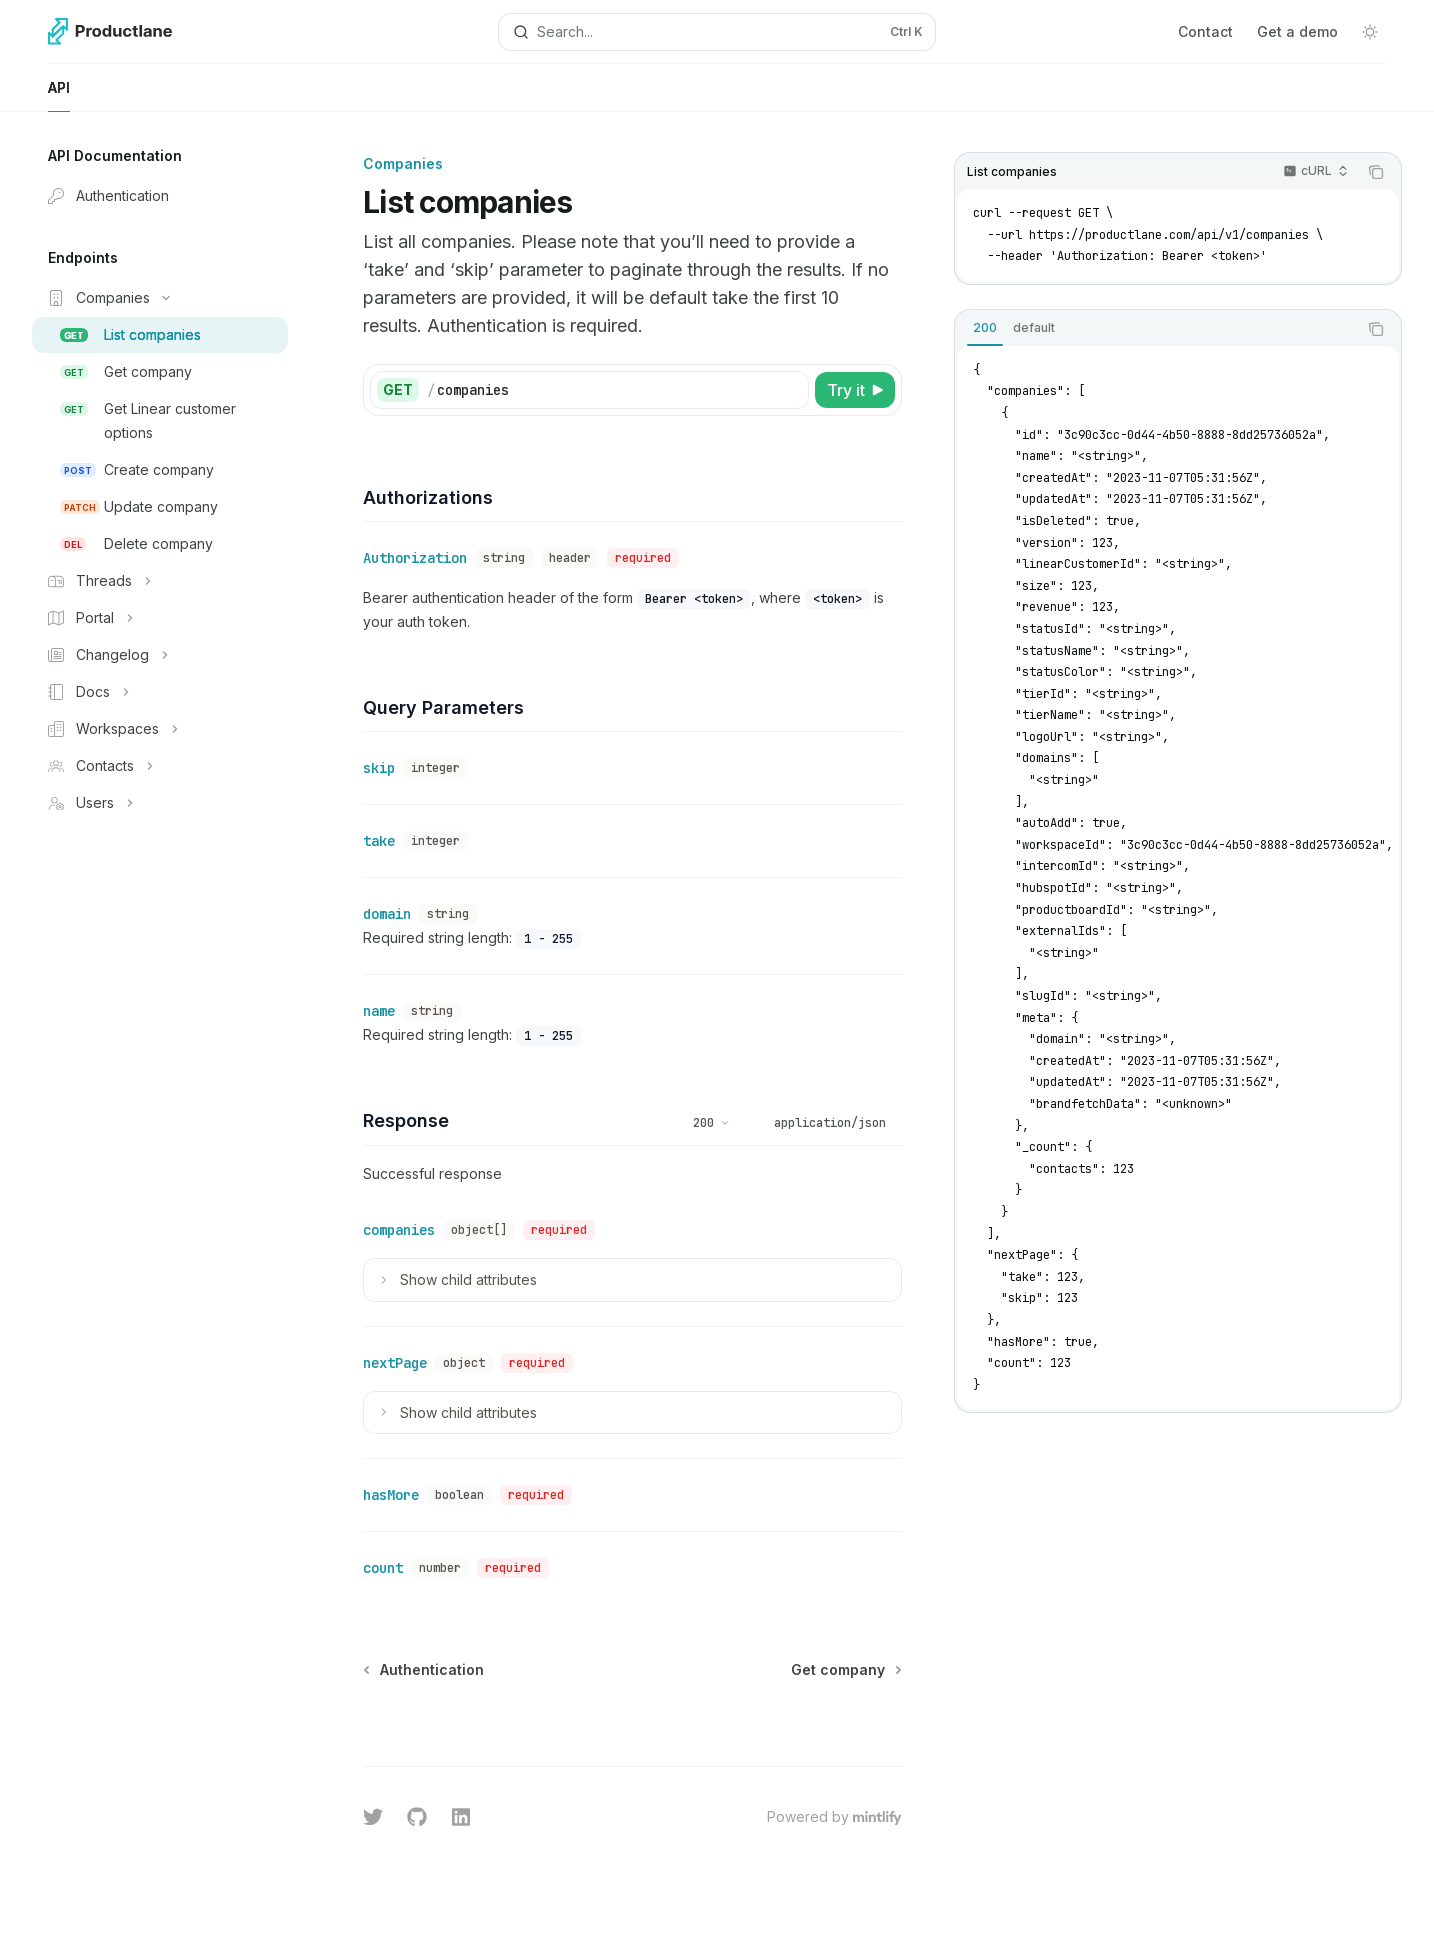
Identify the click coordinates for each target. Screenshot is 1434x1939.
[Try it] (855, 390)
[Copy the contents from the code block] (1376, 172)
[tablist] (1156, 329)
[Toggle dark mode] (1370, 32)
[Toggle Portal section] (160, 618)
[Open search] (716, 32)
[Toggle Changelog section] (160, 655)
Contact (1205, 31)
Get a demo (1297, 31)
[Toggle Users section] (160, 803)
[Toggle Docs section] (160, 692)
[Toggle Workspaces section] (160, 729)
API (59, 95)
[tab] (985, 328)
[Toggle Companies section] (160, 298)
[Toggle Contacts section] (160, 766)
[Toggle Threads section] (160, 581)
